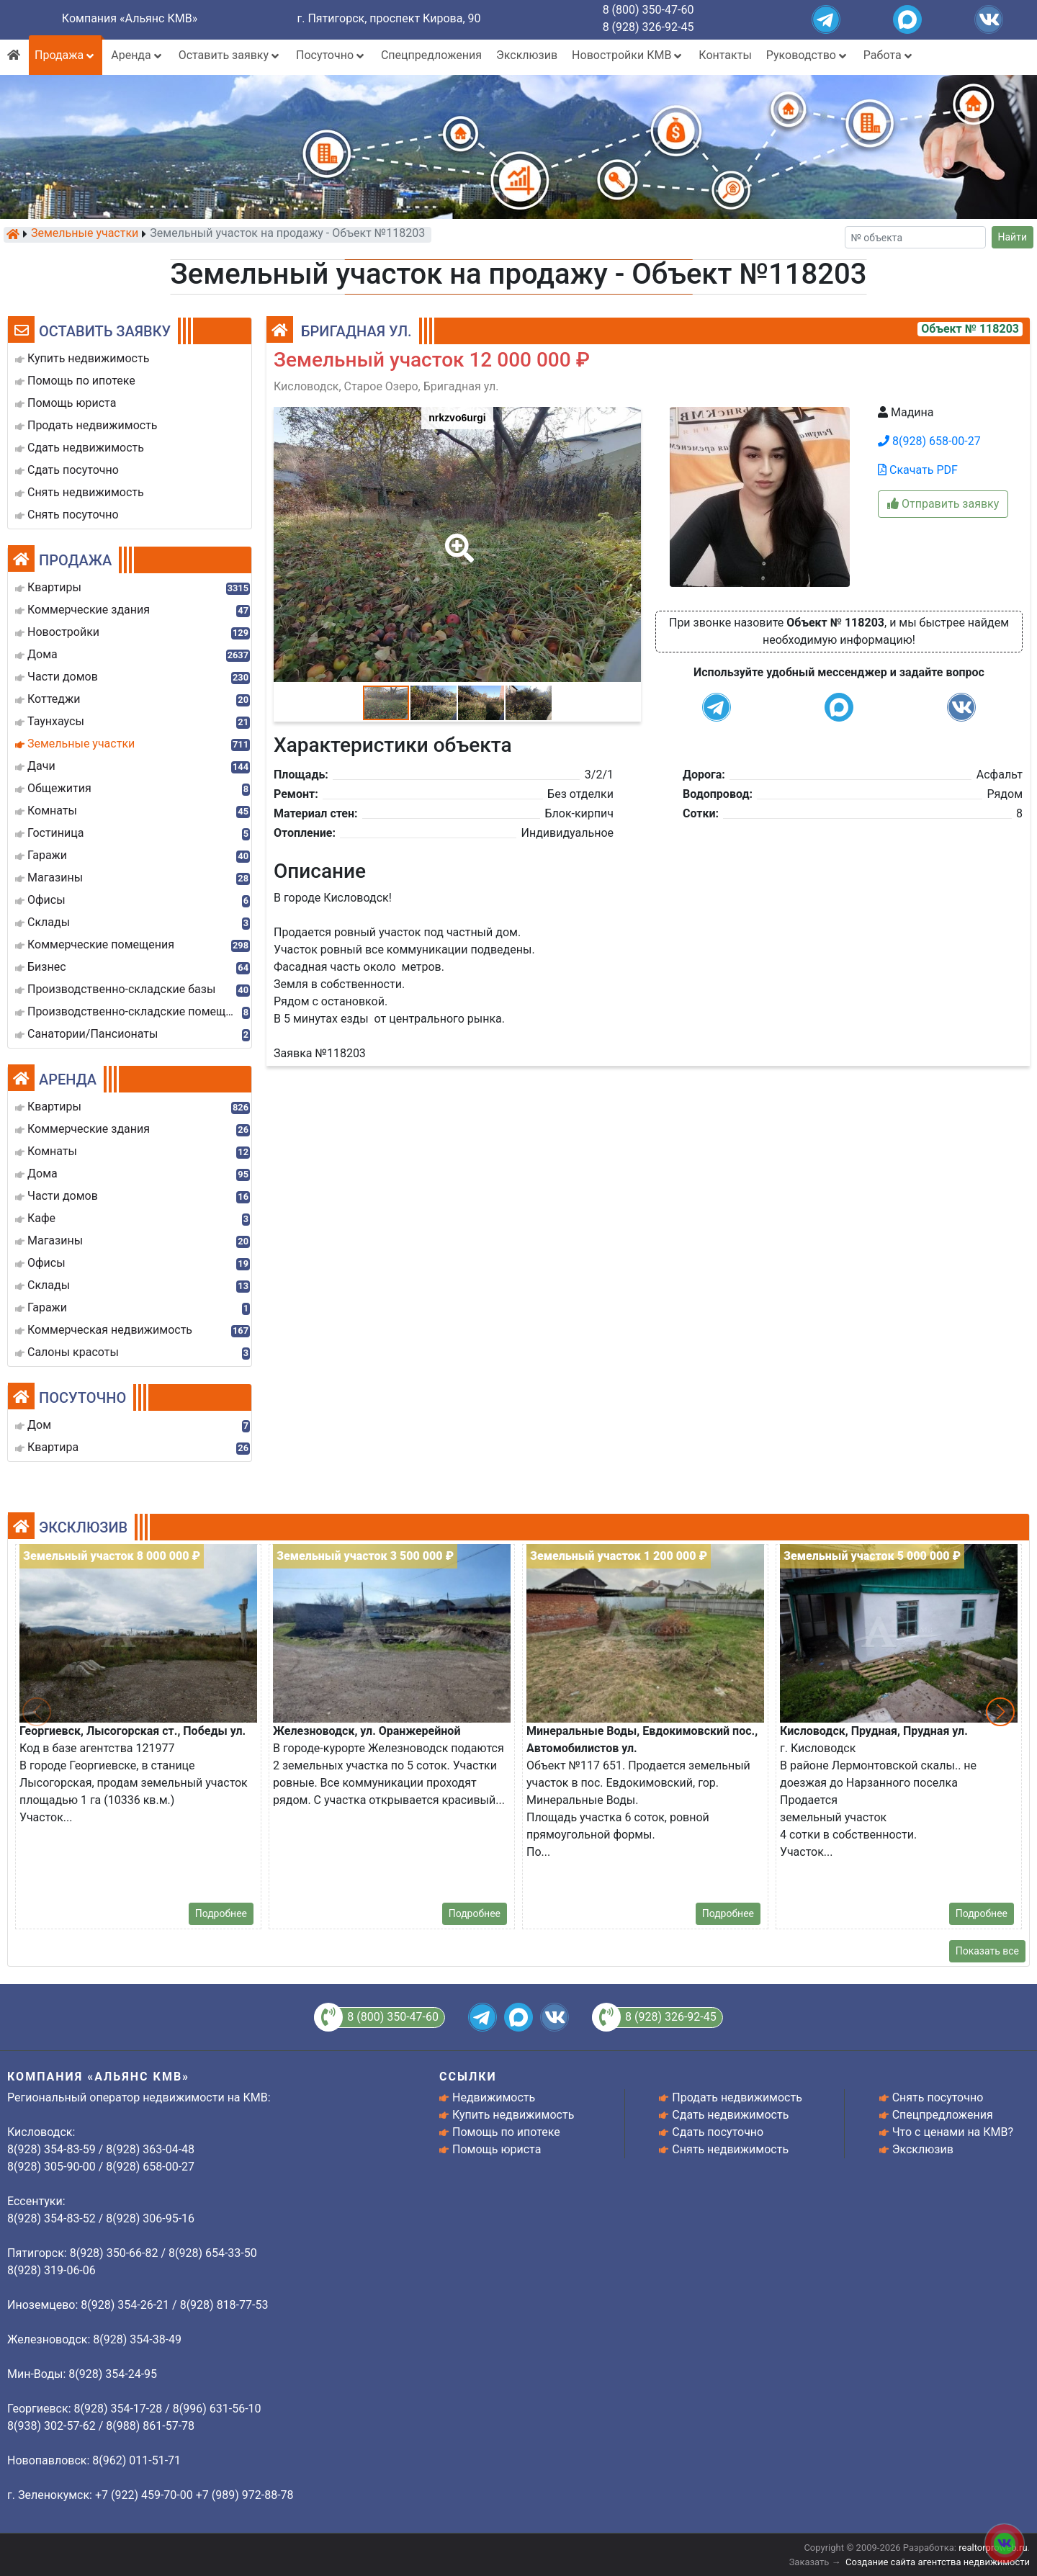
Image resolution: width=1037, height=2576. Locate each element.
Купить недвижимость (513, 2115)
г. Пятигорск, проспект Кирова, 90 (389, 18)
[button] (456, 537)
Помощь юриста (496, 2149)
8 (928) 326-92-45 (648, 27)
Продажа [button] (65, 55)
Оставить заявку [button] (230, 55)
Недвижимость (493, 2097)
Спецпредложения (431, 55)
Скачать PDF (918, 470)
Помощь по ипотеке (506, 2132)
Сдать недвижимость (730, 2115)
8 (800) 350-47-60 (648, 10)
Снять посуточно (938, 2097)
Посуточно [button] (331, 55)
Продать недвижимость (737, 2097)
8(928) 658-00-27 (929, 441)
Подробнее (221, 1913)
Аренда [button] (137, 55)
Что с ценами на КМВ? (952, 2132)
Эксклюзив (526, 55)
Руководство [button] (807, 55)
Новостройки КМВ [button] (628, 55)
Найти (1013, 237)
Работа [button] (889, 55)
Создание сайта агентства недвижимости (937, 2562)
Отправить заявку (943, 504)
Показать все (987, 1951)
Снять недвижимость (730, 2149)
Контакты (725, 55)
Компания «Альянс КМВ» (129, 18)
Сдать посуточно (717, 2132)
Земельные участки (84, 234)
